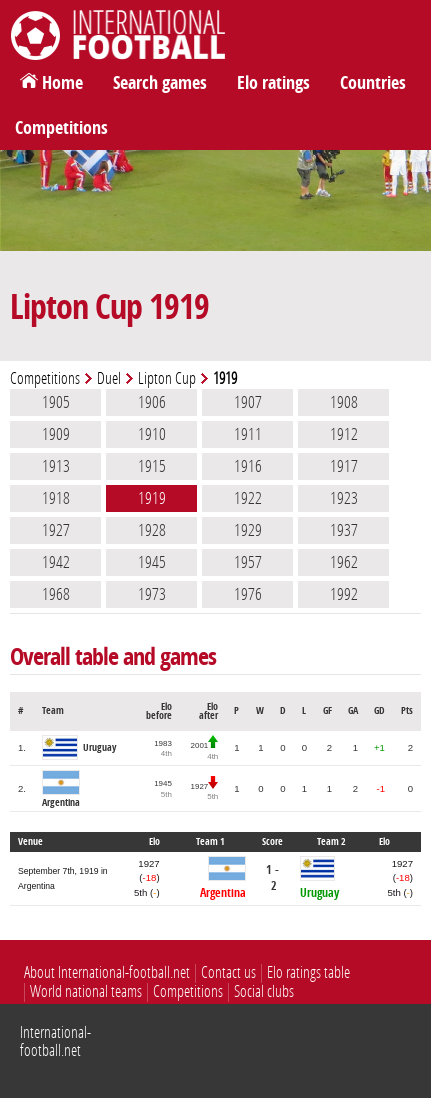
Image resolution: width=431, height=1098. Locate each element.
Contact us (228, 972)
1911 (248, 434)
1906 (152, 402)
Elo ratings (273, 83)
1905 (56, 402)
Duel (109, 378)
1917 (344, 466)
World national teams (86, 991)
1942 (56, 562)
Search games (160, 83)
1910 (152, 434)
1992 (344, 594)
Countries (373, 83)
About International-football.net (107, 972)
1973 (152, 594)
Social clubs (264, 991)
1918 (56, 498)
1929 (248, 530)
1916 (248, 466)
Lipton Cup (167, 378)
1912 (344, 434)
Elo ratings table (308, 972)
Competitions (61, 128)
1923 (344, 498)
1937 (344, 530)
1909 (56, 434)
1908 (344, 402)
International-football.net (55, 1041)
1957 (248, 562)
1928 (152, 530)
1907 (248, 402)
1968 (56, 594)
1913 (56, 466)
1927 (56, 530)
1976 (248, 594)
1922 (248, 498)
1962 (344, 562)
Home (62, 83)
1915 (152, 466)
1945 (152, 562)
